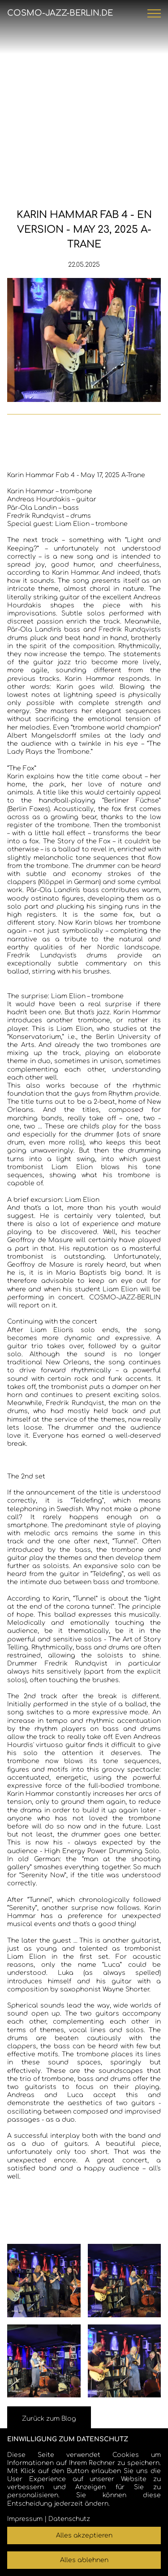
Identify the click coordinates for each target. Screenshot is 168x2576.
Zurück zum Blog (49, 2418)
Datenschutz (69, 2519)
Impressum (25, 2519)
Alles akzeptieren (84, 2535)
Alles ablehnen (84, 2560)
